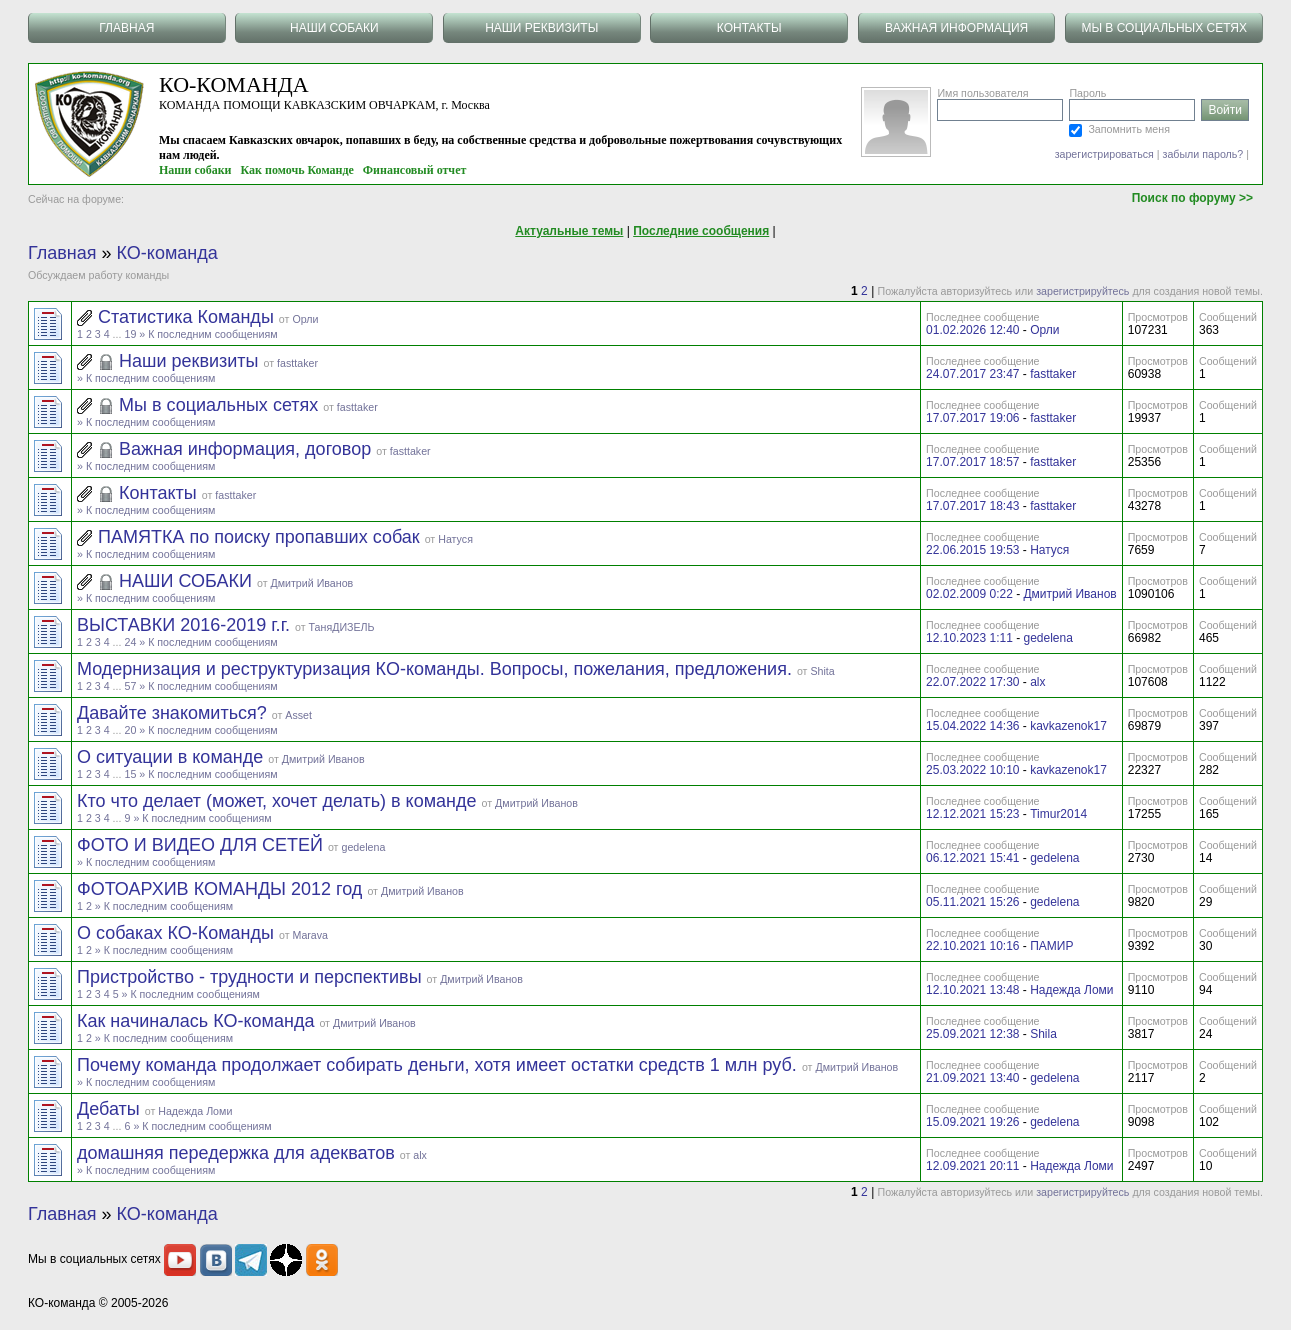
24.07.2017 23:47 (972, 374)
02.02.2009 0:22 (969, 594)
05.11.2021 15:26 (972, 902)
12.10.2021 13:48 (972, 990)
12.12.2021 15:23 (972, 814)
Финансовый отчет (415, 170)
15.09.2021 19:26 (972, 1122)
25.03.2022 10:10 (972, 770)
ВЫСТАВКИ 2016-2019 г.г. (186, 625)
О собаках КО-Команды (178, 933)
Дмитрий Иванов (311, 583)
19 (130, 334)
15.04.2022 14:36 (972, 726)
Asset (298, 715)
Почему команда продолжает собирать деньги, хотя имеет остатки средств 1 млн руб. (439, 1065)
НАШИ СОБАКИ (188, 581)
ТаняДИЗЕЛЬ (342, 627)
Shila (1043, 1034)
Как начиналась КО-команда (198, 1021)
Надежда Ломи (1071, 990)
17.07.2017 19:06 (972, 418)
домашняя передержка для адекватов (238, 1153)
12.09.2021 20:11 (972, 1166)
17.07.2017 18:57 (972, 462)
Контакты (160, 493)
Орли (305, 319)
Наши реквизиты (191, 361)
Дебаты (111, 1109)
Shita (822, 671)
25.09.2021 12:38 (972, 1034)
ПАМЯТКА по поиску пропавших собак (261, 537)
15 (130, 774)
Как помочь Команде (297, 170)
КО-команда (167, 253)
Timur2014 (1058, 814)
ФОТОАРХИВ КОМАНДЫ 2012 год (222, 889)
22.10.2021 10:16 (972, 946)
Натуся (455, 539)
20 (130, 730)
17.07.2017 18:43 (972, 506)
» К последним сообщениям (208, 334)
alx (1037, 682)
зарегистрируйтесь (1082, 291)
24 (130, 642)
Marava (311, 935)
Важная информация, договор (247, 449)
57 (130, 686)
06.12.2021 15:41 (972, 858)
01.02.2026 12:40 (972, 330)
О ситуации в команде (172, 757)
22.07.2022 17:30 (972, 682)
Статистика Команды (188, 317)
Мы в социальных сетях (221, 405)
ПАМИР (1051, 946)
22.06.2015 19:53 (972, 550)
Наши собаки (195, 170)
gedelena (1047, 638)
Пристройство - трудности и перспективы (252, 977)
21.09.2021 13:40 (972, 1078)
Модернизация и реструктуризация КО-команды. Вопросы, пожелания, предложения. (437, 669)
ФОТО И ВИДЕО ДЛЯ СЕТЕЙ (202, 845)
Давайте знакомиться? (174, 713)
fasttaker (297, 363)
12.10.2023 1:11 (969, 638)
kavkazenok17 (1068, 726)
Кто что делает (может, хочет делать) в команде (279, 801)
